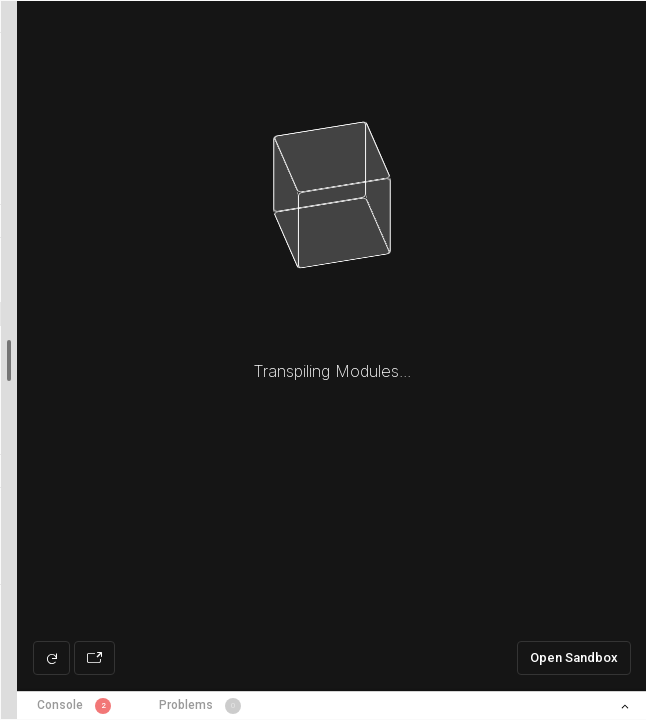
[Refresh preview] (51, 658)
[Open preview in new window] (94, 658)
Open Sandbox (574, 657)
